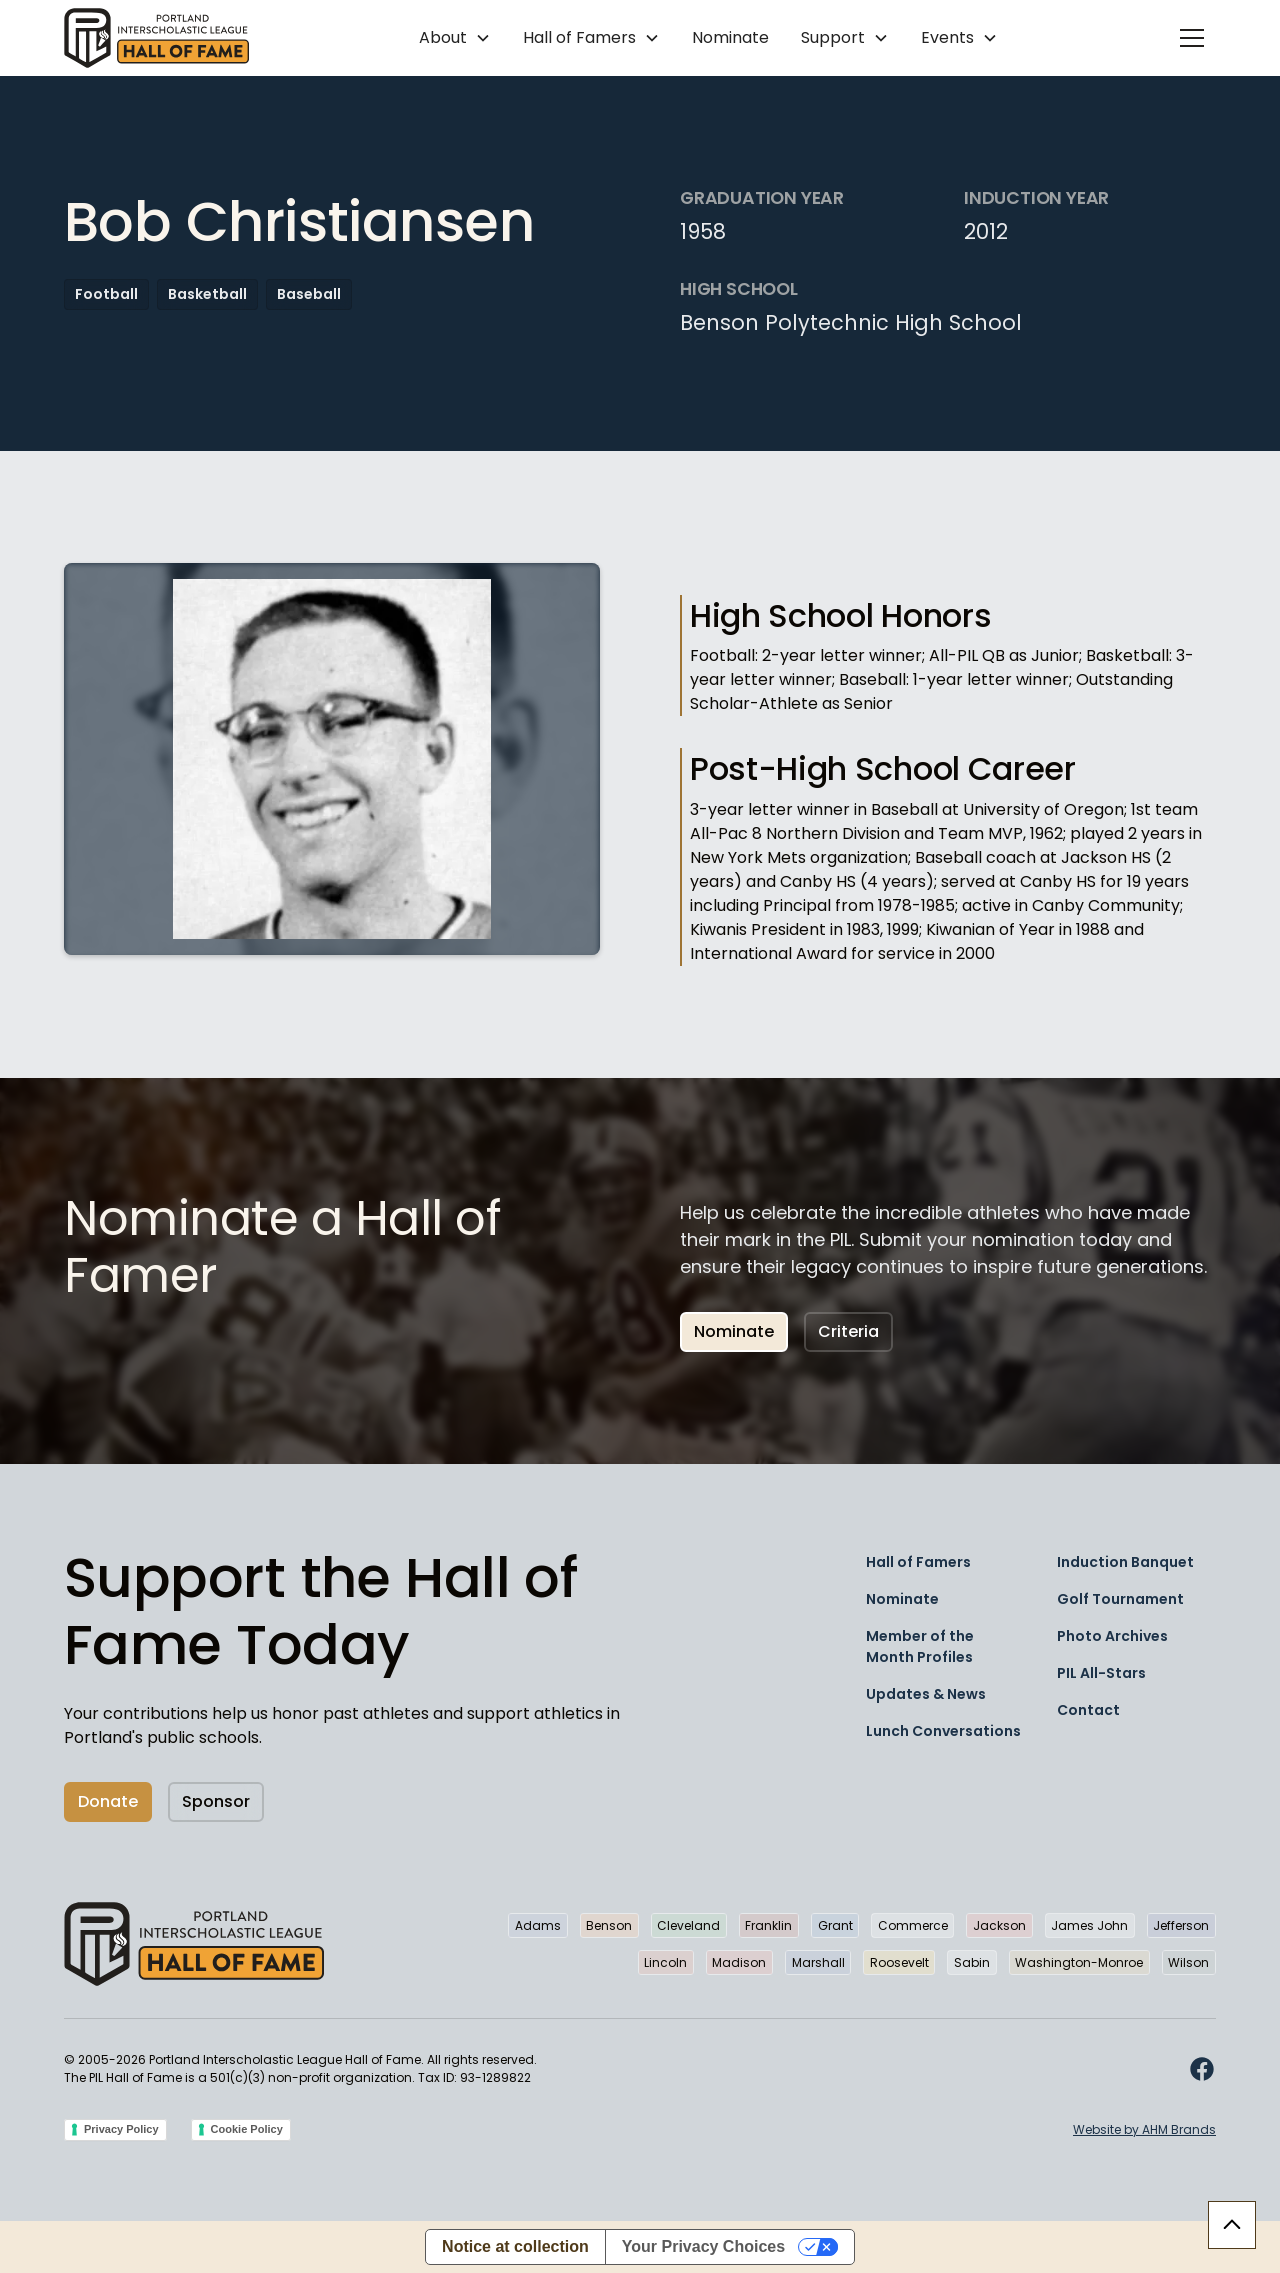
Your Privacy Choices (703, 2246)
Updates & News (926, 1694)
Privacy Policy (121, 2129)
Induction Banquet (1125, 1562)
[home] (156, 38)
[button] (455, 38)
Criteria (848, 1331)
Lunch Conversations (943, 1731)
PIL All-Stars (1101, 1673)
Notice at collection (515, 2246)
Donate (108, 1801)
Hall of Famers (918, 1562)
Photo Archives (1112, 1636)
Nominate (730, 37)
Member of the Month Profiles (920, 1646)
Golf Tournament (1120, 1599)
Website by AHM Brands (1144, 2129)
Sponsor (216, 1801)
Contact (1088, 1710)
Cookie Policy (247, 2129)
